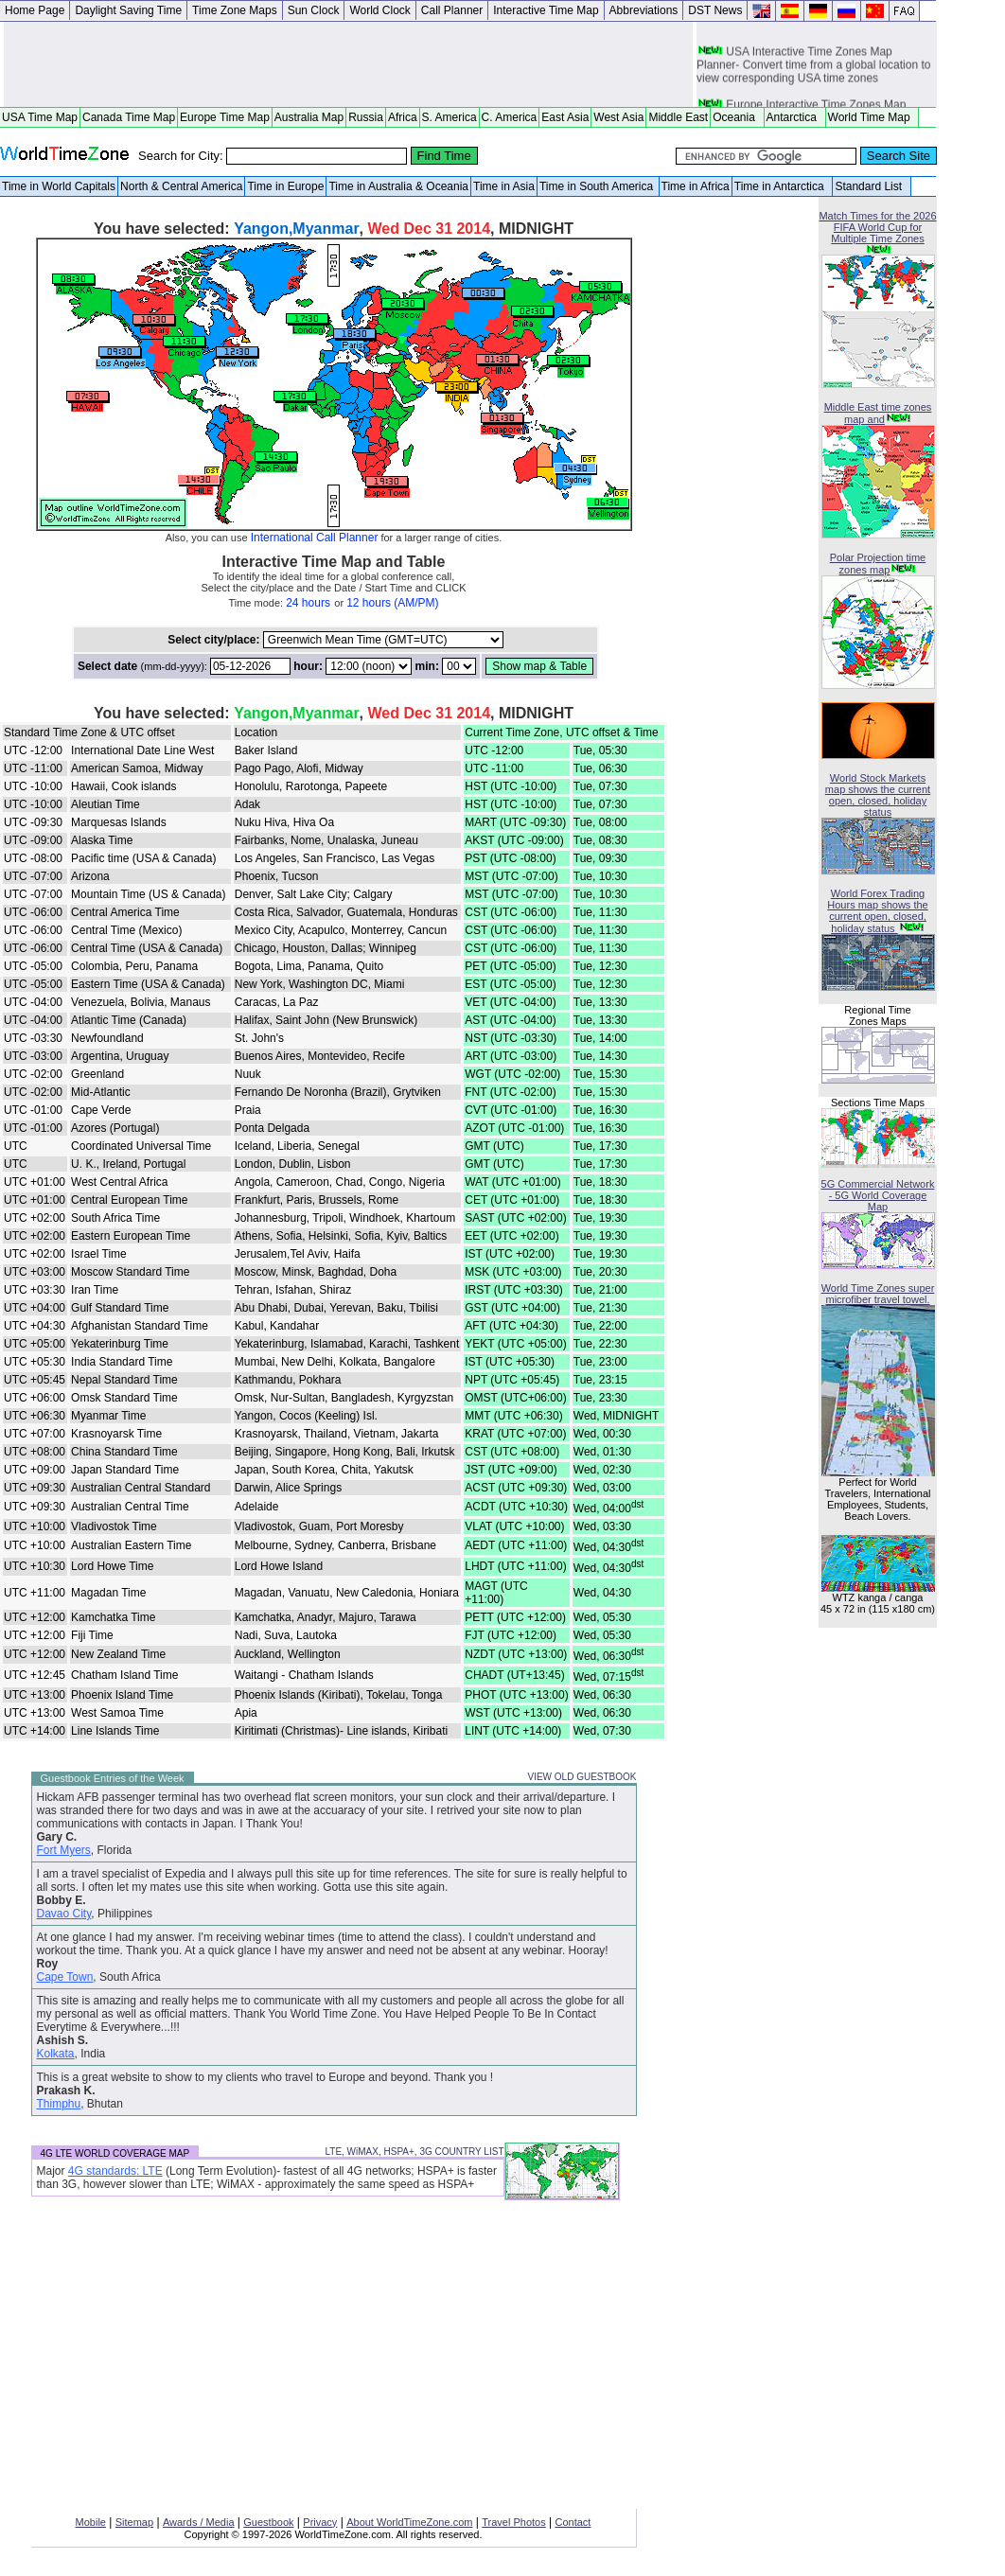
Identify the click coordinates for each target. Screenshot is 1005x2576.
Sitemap (134, 2522)
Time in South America (598, 186)
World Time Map (872, 117)
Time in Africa (695, 186)
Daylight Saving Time (128, 10)
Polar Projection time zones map (878, 563)
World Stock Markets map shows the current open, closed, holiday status (877, 795)
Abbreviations (644, 10)
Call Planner (452, 10)
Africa (402, 117)
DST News (715, 10)
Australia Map (309, 117)
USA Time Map (40, 117)
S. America (449, 117)
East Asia (565, 117)
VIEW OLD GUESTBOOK (581, 1777)
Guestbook (268, 2522)
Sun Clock (314, 10)
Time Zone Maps (234, 10)
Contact (573, 2522)
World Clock (379, 10)
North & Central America (181, 186)
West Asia (618, 117)
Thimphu (59, 2103)
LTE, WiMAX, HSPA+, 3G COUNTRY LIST (414, 2151)
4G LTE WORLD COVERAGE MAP (115, 2153)
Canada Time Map (128, 117)
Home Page (34, 10)
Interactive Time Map (545, 10)
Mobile (91, 2522)
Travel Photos (513, 2522)
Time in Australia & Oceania (398, 186)
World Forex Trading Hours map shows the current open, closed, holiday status (877, 911)
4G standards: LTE (115, 2171)
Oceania (737, 117)
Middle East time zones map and (878, 413)
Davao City (64, 1913)
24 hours (308, 602)
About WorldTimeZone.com (409, 2522)
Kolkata (56, 2053)
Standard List (871, 186)
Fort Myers (64, 1850)
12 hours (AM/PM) (392, 602)
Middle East (678, 117)
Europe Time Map (225, 117)
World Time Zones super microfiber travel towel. (878, 1293)
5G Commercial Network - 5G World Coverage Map (878, 1195)
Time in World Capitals (58, 186)
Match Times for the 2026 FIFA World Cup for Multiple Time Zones (877, 227)
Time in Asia (504, 186)
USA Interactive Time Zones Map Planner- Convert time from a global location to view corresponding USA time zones (813, 73)
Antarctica (795, 117)
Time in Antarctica (782, 186)
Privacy (320, 2522)
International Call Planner (315, 537)
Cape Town (65, 1977)
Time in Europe (285, 186)
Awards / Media (199, 2522)
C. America (510, 117)
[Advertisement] (348, 64)
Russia (365, 117)
